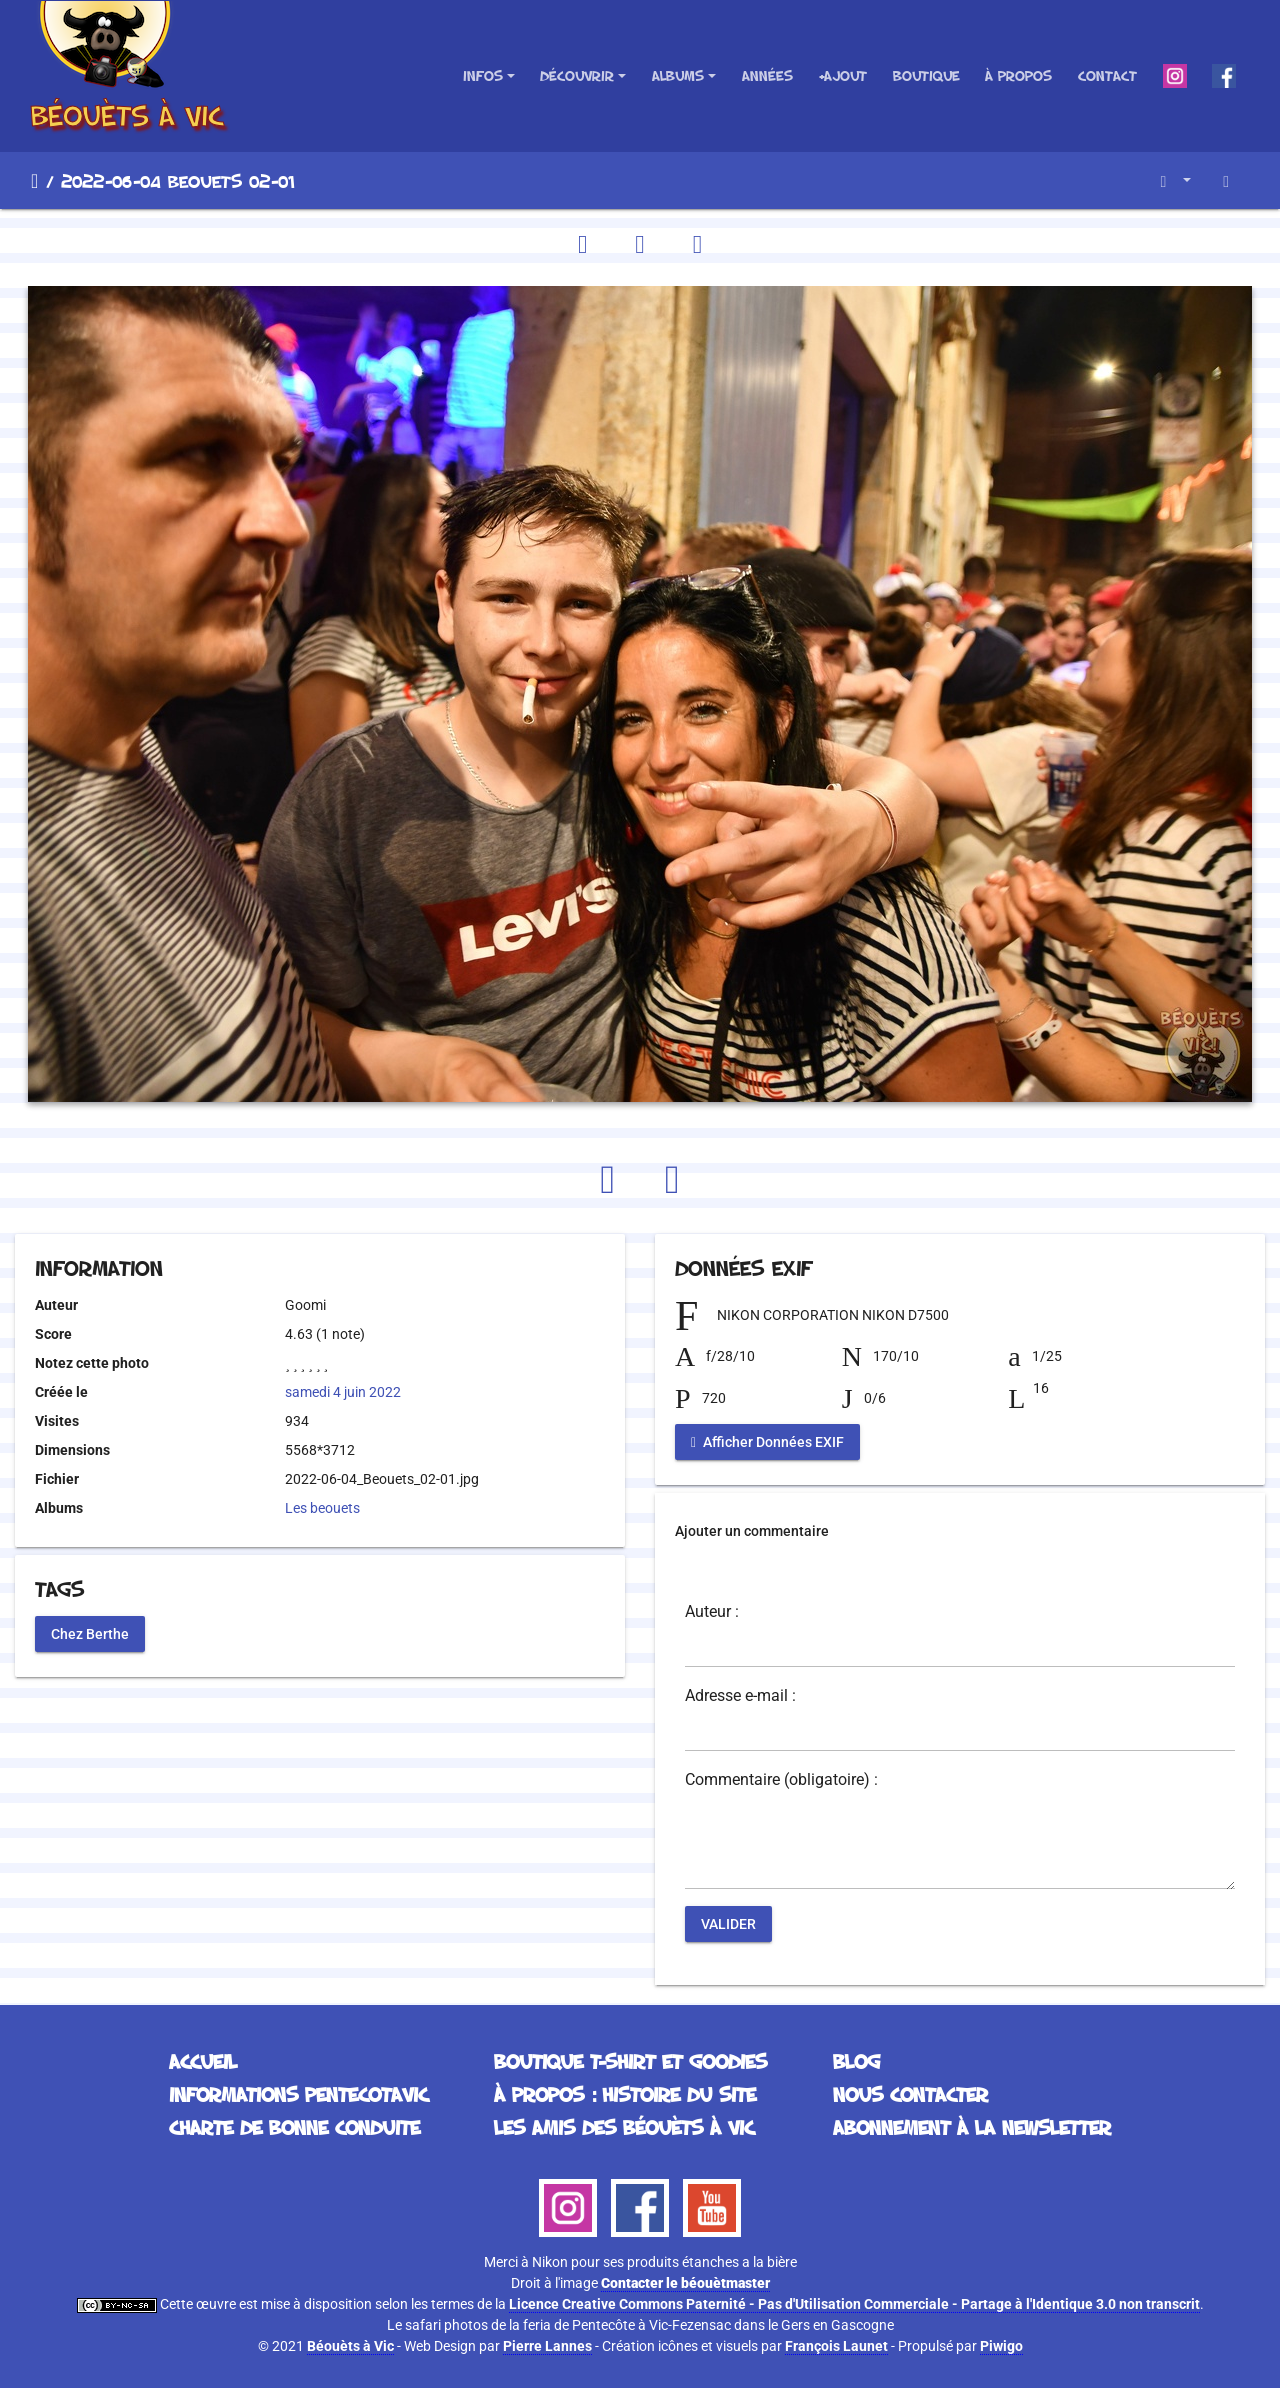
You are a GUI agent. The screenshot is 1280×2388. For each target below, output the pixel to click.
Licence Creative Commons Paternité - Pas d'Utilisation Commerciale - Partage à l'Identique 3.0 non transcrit (854, 2304)
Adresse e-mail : (740, 1696)
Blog (856, 2061)
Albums (678, 75)
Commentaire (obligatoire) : (781, 1780)
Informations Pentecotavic (298, 2094)
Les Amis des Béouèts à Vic (624, 2127)
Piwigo (1001, 2346)
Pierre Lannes (547, 2346)
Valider (728, 1924)
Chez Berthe (90, 1633)
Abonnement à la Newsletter (972, 2127)
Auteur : (712, 1612)
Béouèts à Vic (350, 2346)
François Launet (836, 2346)
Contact (1107, 75)
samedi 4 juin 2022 (343, 1392)
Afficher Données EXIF (767, 1442)
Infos (483, 75)
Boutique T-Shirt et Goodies (630, 2061)
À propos (1018, 75)
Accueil (34, 181)
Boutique (926, 75)
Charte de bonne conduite (294, 2127)
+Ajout (842, 75)
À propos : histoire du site (625, 2094)
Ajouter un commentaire (752, 1531)
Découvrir (577, 75)
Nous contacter (910, 2094)
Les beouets (322, 1508)
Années (767, 75)
